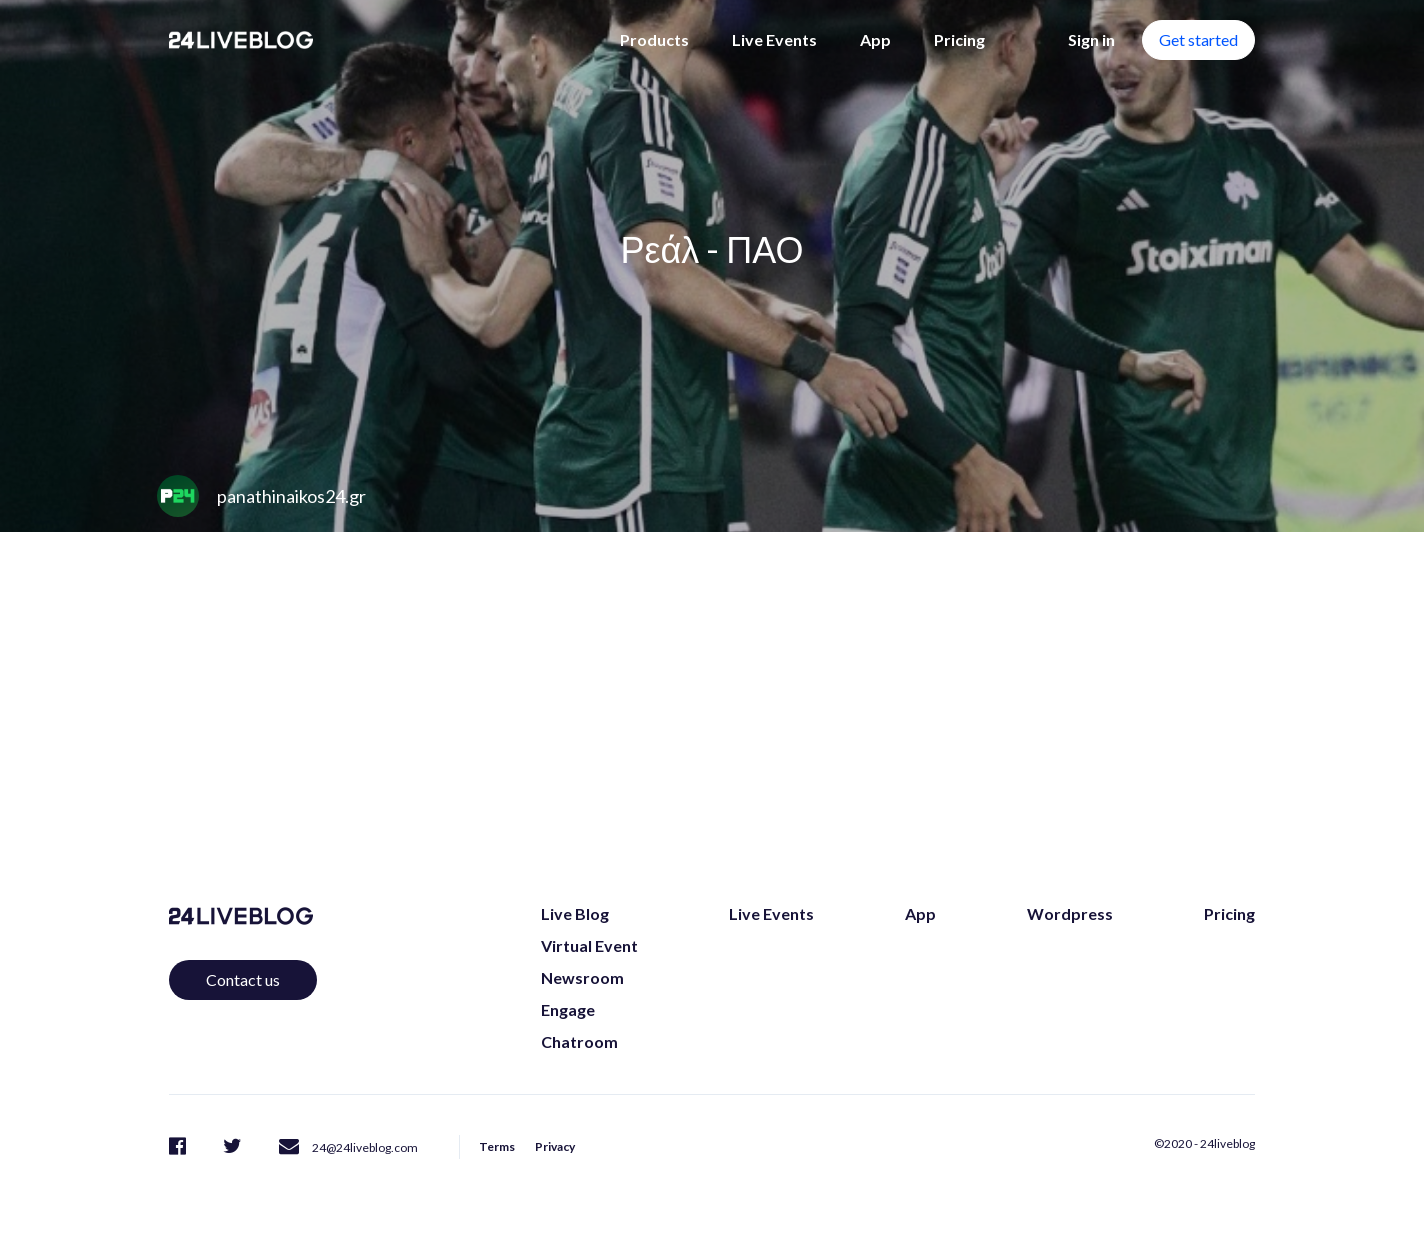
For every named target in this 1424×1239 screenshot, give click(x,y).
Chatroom (579, 1041)
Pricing (959, 39)
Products (654, 39)
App (875, 39)
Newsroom (582, 977)
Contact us (243, 979)
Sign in (1091, 39)
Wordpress (1070, 913)
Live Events (774, 39)
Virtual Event (589, 945)
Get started (1198, 39)
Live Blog (575, 913)
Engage (568, 1009)
